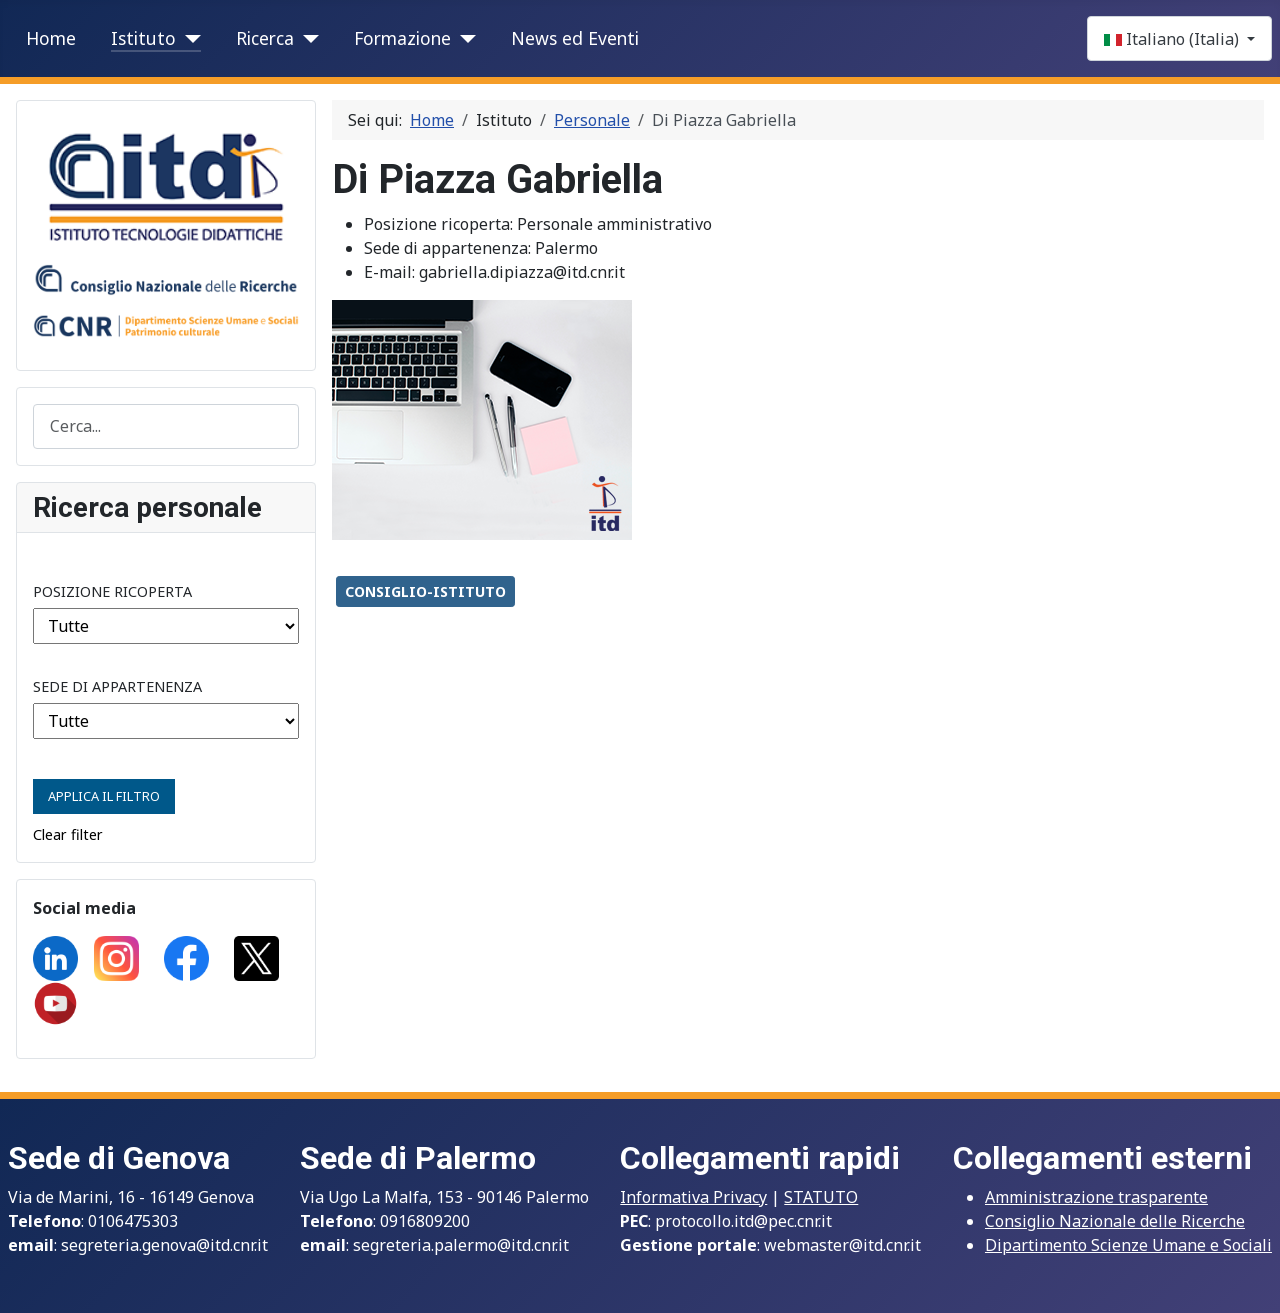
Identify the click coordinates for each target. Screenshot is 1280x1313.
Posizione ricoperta (112, 591)
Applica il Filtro (104, 796)
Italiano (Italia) (1173, 39)
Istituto (143, 38)
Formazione (402, 38)
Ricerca (265, 38)
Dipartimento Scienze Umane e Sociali (1128, 1245)
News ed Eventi (575, 38)
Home (51, 38)
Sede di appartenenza (117, 686)
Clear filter (68, 834)
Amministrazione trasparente (1096, 1197)
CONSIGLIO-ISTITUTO (425, 591)
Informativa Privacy (693, 1197)
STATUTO (821, 1197)
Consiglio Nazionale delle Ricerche (1115, 1221)
